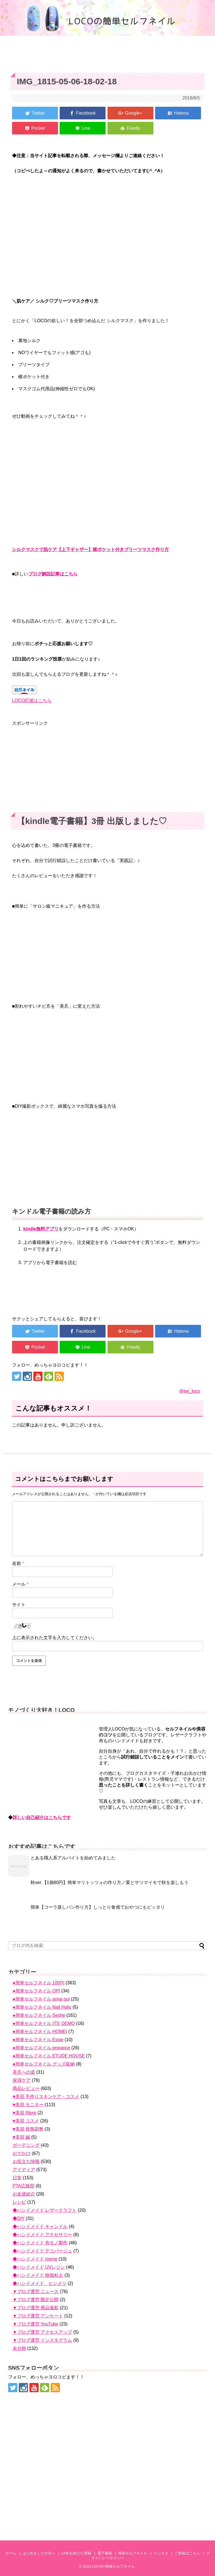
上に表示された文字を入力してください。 (54, 1637)
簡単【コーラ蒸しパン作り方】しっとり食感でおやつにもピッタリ (98, 1907)
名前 (18, 1563)
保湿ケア (22, 2080)
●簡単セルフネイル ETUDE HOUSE (49, 2056)
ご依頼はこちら (187, 2553)
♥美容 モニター (28, 2104)
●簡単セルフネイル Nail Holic (42, 2007)
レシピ (19, 2202)
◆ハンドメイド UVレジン (39, 2267)
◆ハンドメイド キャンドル (40, 2226)
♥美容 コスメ (26, 2121)
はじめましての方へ (38, 2553)
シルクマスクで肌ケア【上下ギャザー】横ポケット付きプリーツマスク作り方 (90, 549)
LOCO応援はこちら (32, 700)
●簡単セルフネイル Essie (38, 2039)
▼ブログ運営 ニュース (36, 2291)
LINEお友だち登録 (76, 2553)
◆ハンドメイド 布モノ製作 (40, 2242)
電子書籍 (104, 2553)
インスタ (161, 2553)
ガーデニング (26, 2145)
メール (20, 1584)
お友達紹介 (24, 2194)
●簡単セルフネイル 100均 (38, 1982)
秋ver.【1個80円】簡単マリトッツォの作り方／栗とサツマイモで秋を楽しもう (109, 1882)
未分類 (19, 2348)
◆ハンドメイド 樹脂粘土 (38, 2275)
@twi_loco (189, 1391)
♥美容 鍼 (21, 2137)
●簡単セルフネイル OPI (36, 1991)
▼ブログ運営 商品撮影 (36, 2307)
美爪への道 (24, 2072)
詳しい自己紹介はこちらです (42, 1817)
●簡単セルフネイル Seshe (39, 2015)
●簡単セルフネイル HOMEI (40, 2031)
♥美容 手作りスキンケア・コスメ (46, 2096)
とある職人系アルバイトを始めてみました (73, 1857)
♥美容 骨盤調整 (28, 2129)
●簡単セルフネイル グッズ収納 (44, 2064)
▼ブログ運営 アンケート (38, 2315)
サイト (18, 1604)
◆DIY (18, 2218)
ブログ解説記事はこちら (53, 574)
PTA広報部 (23, 2186)
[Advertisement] (107, 766)
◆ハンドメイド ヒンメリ (39, 2283)
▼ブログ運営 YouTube (35, 2324)
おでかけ (22, 2153)
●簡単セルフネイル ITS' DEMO (44, 2023)
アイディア (24, 2169)
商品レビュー (26, 2088)
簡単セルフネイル (132, 2553)
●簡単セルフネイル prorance (41, 2047)
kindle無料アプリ (41, 1229)
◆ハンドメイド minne (35, 2259)
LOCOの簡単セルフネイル (113, 2566)
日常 (17, 2177)
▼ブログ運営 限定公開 (36, 2299)
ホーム (10, 2553)
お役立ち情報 (26, 2161)
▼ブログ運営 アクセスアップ (42, 2332)
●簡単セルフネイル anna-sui (41, 1999)
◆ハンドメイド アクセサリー (42, 2234)
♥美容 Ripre (24, 2112)
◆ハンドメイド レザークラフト (44, 2210)
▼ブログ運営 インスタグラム (42, 2340)
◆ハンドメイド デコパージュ (42, 2251)
